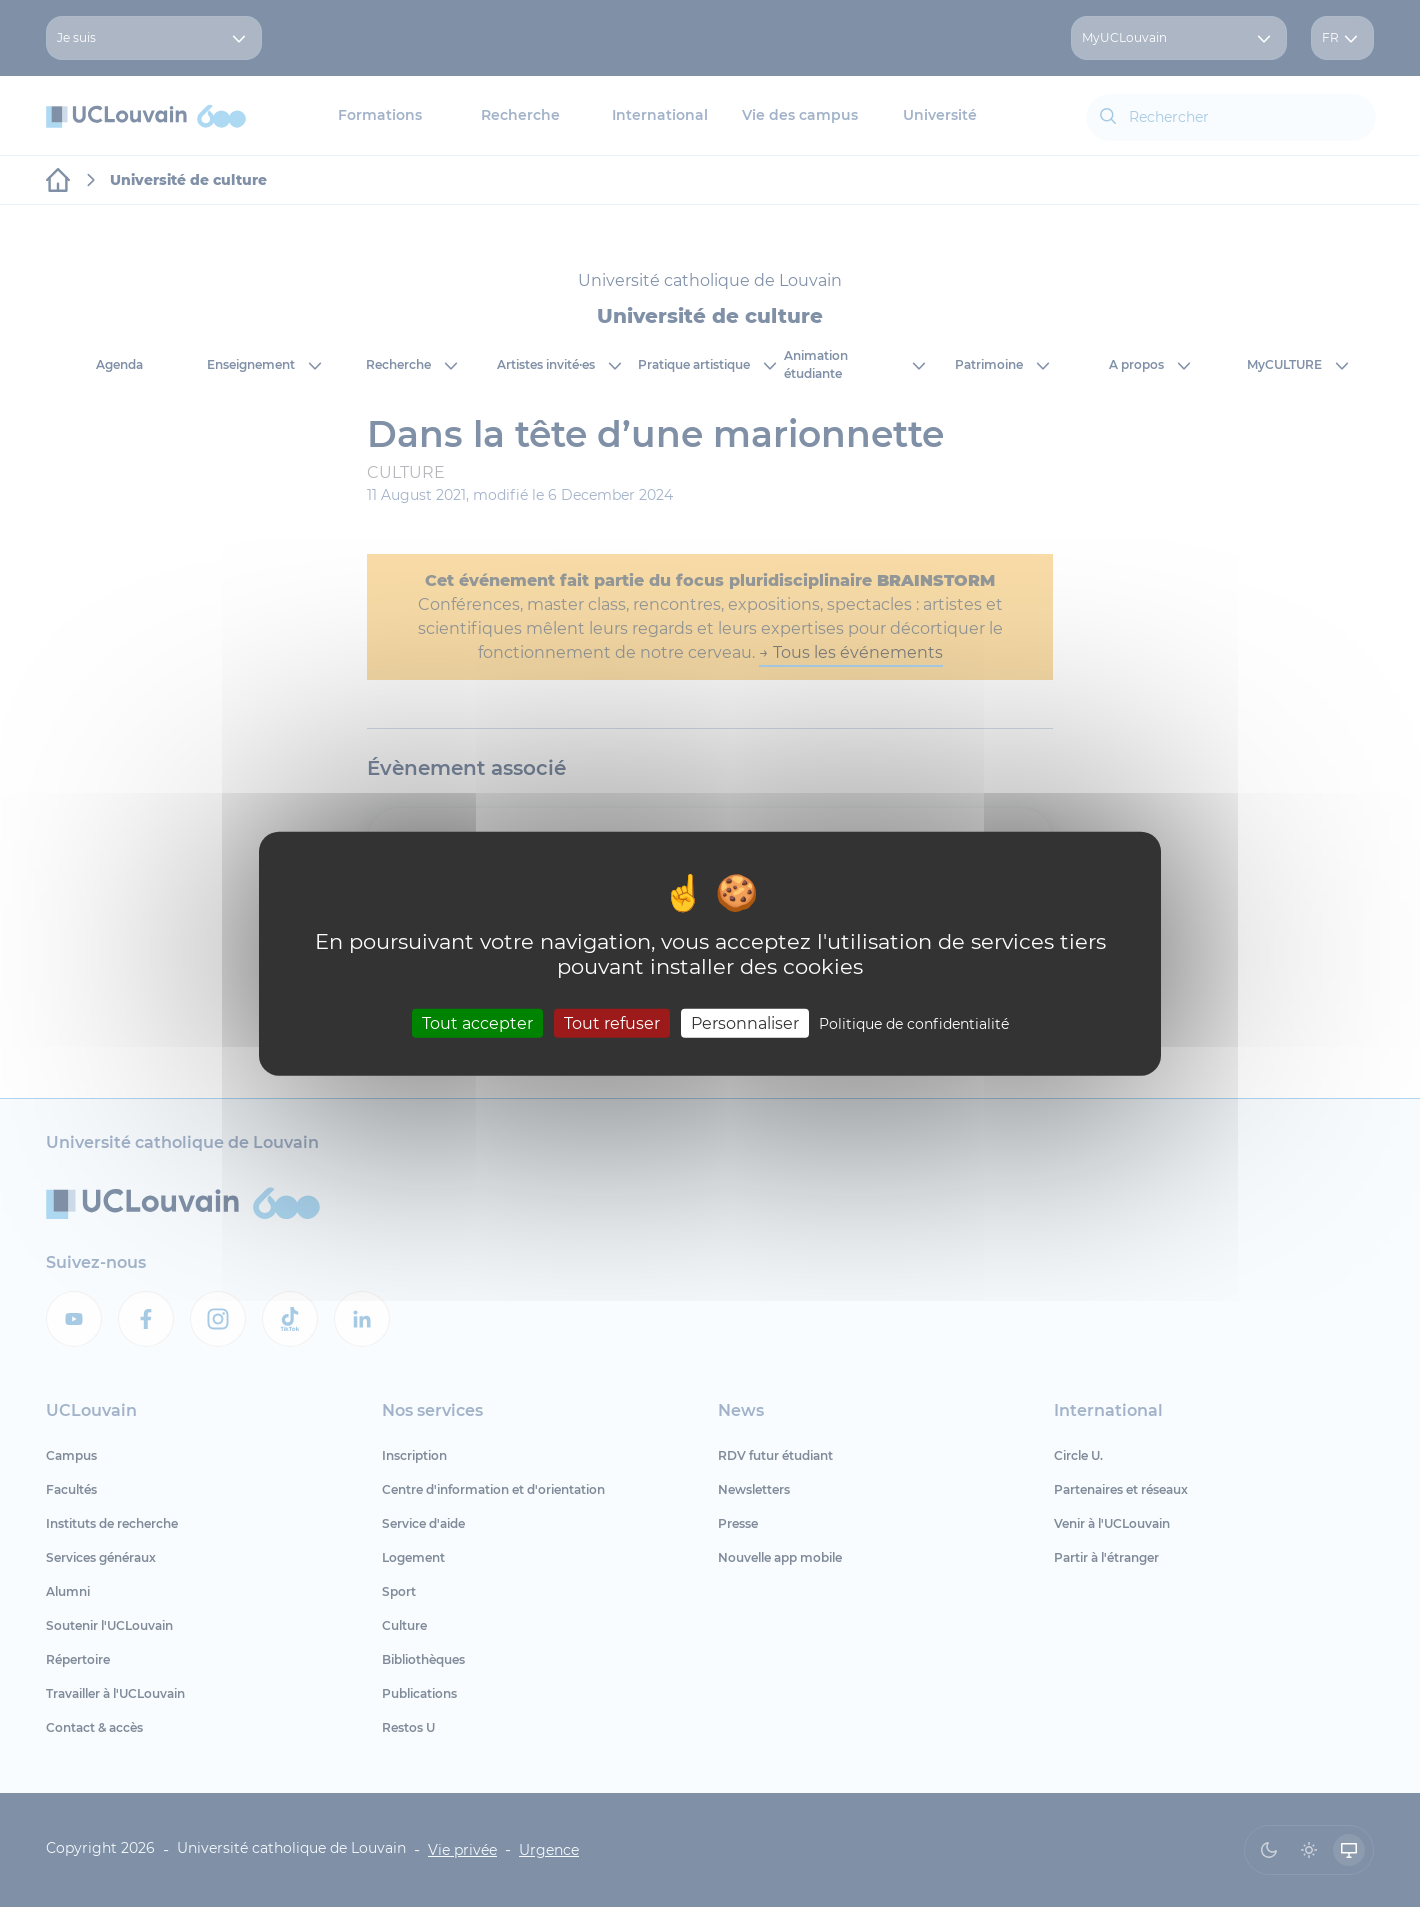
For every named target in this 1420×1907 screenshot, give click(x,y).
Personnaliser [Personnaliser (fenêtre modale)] (745, 1023)
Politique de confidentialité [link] (914, 1024)
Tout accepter (477, 1023)
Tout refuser (612, 1023)
